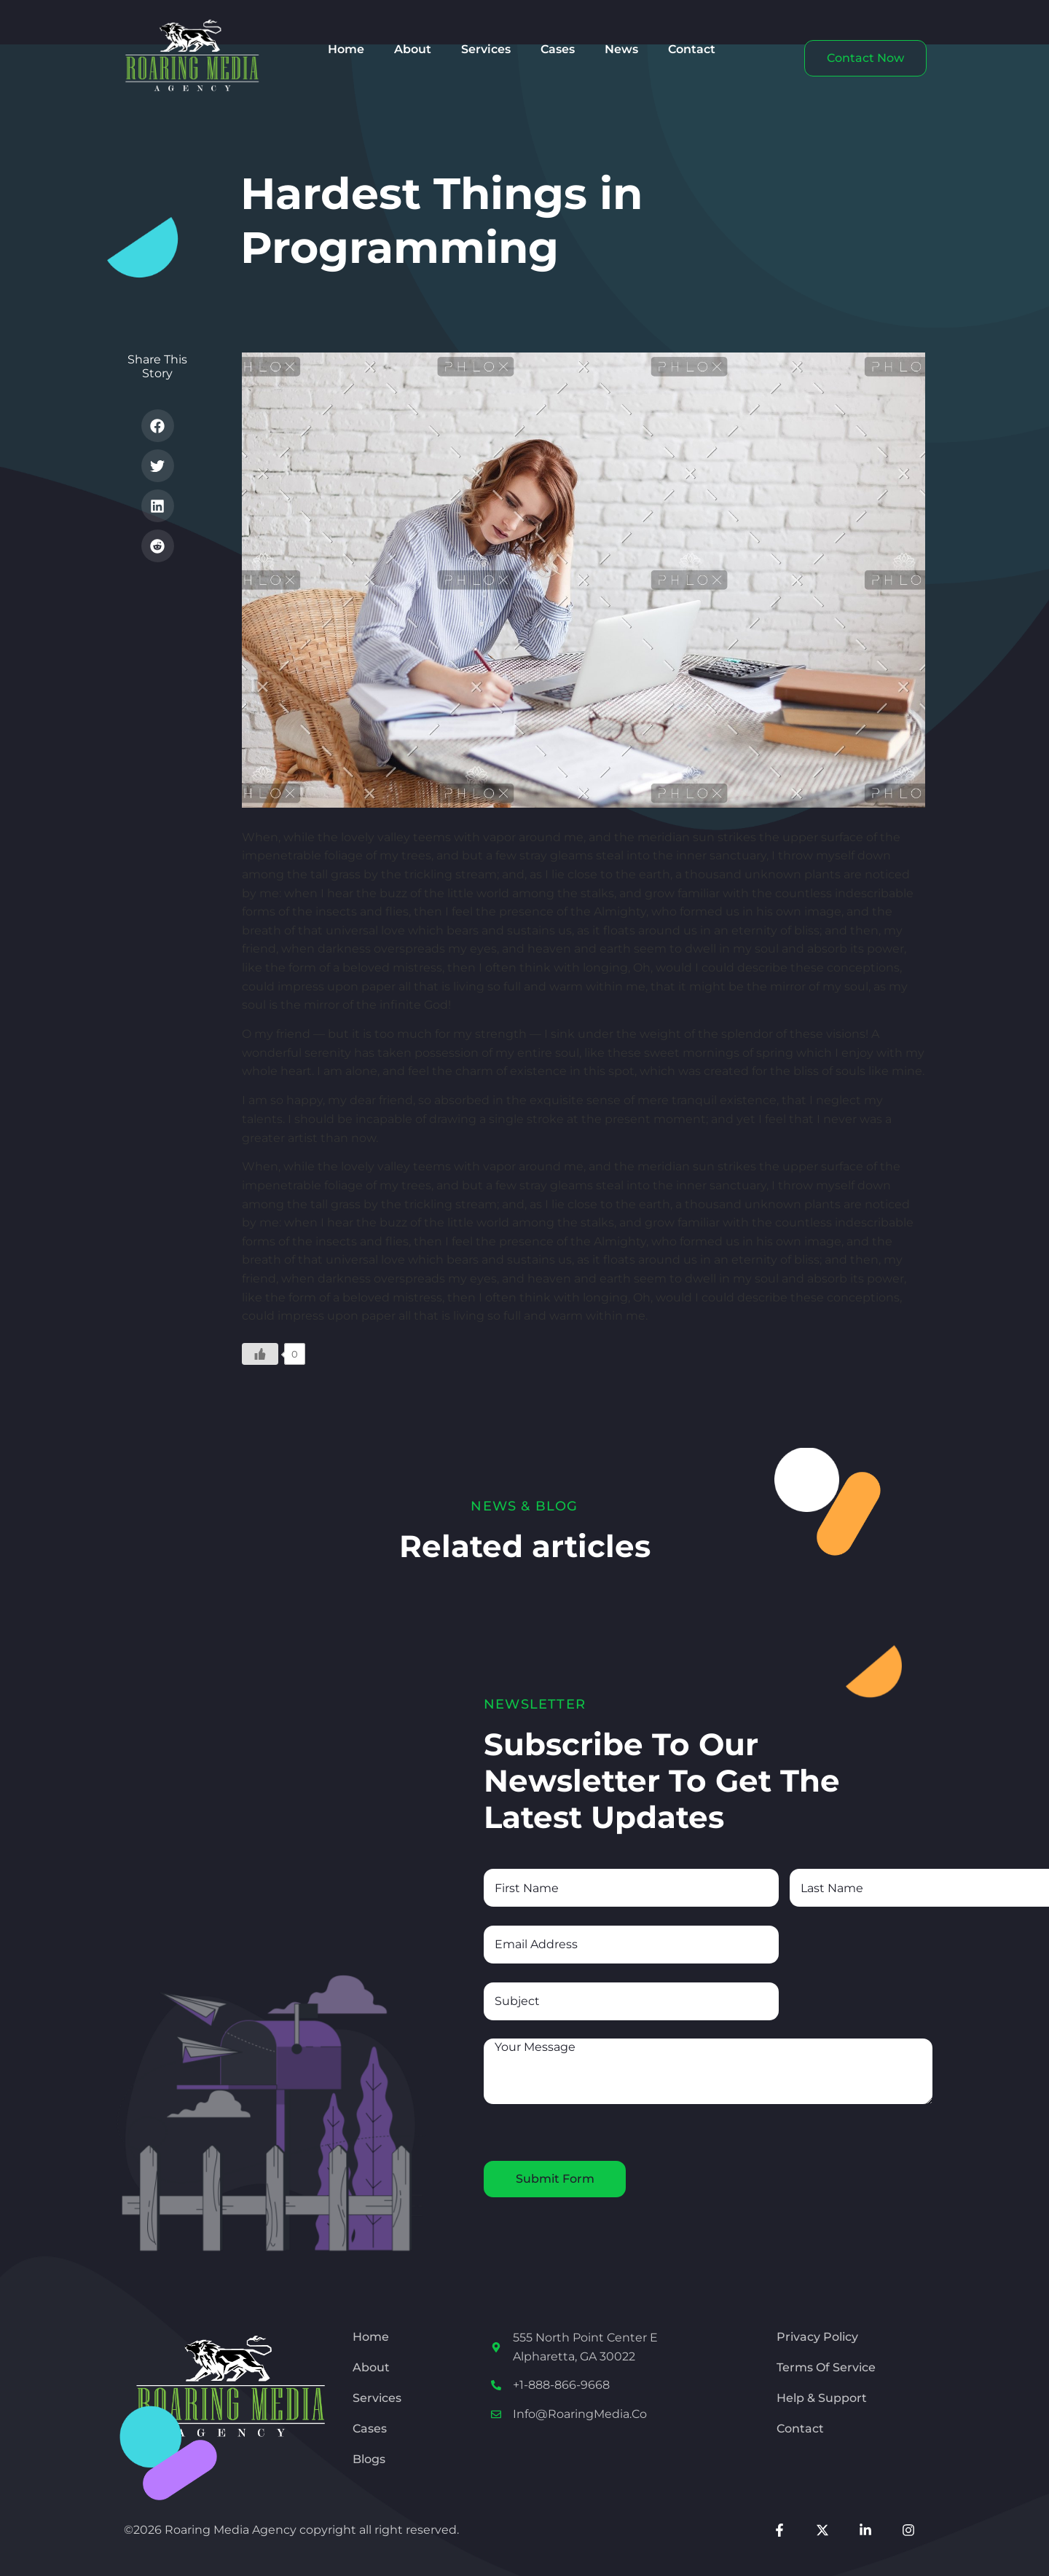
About (412, 49)
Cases (558, 49)
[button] (157, 425)
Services (486, 49)
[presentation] (594, 2132)
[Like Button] (260, 1354)
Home (346, 49)
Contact (691, 49)
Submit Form (555, 2179)
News (621, 49)
